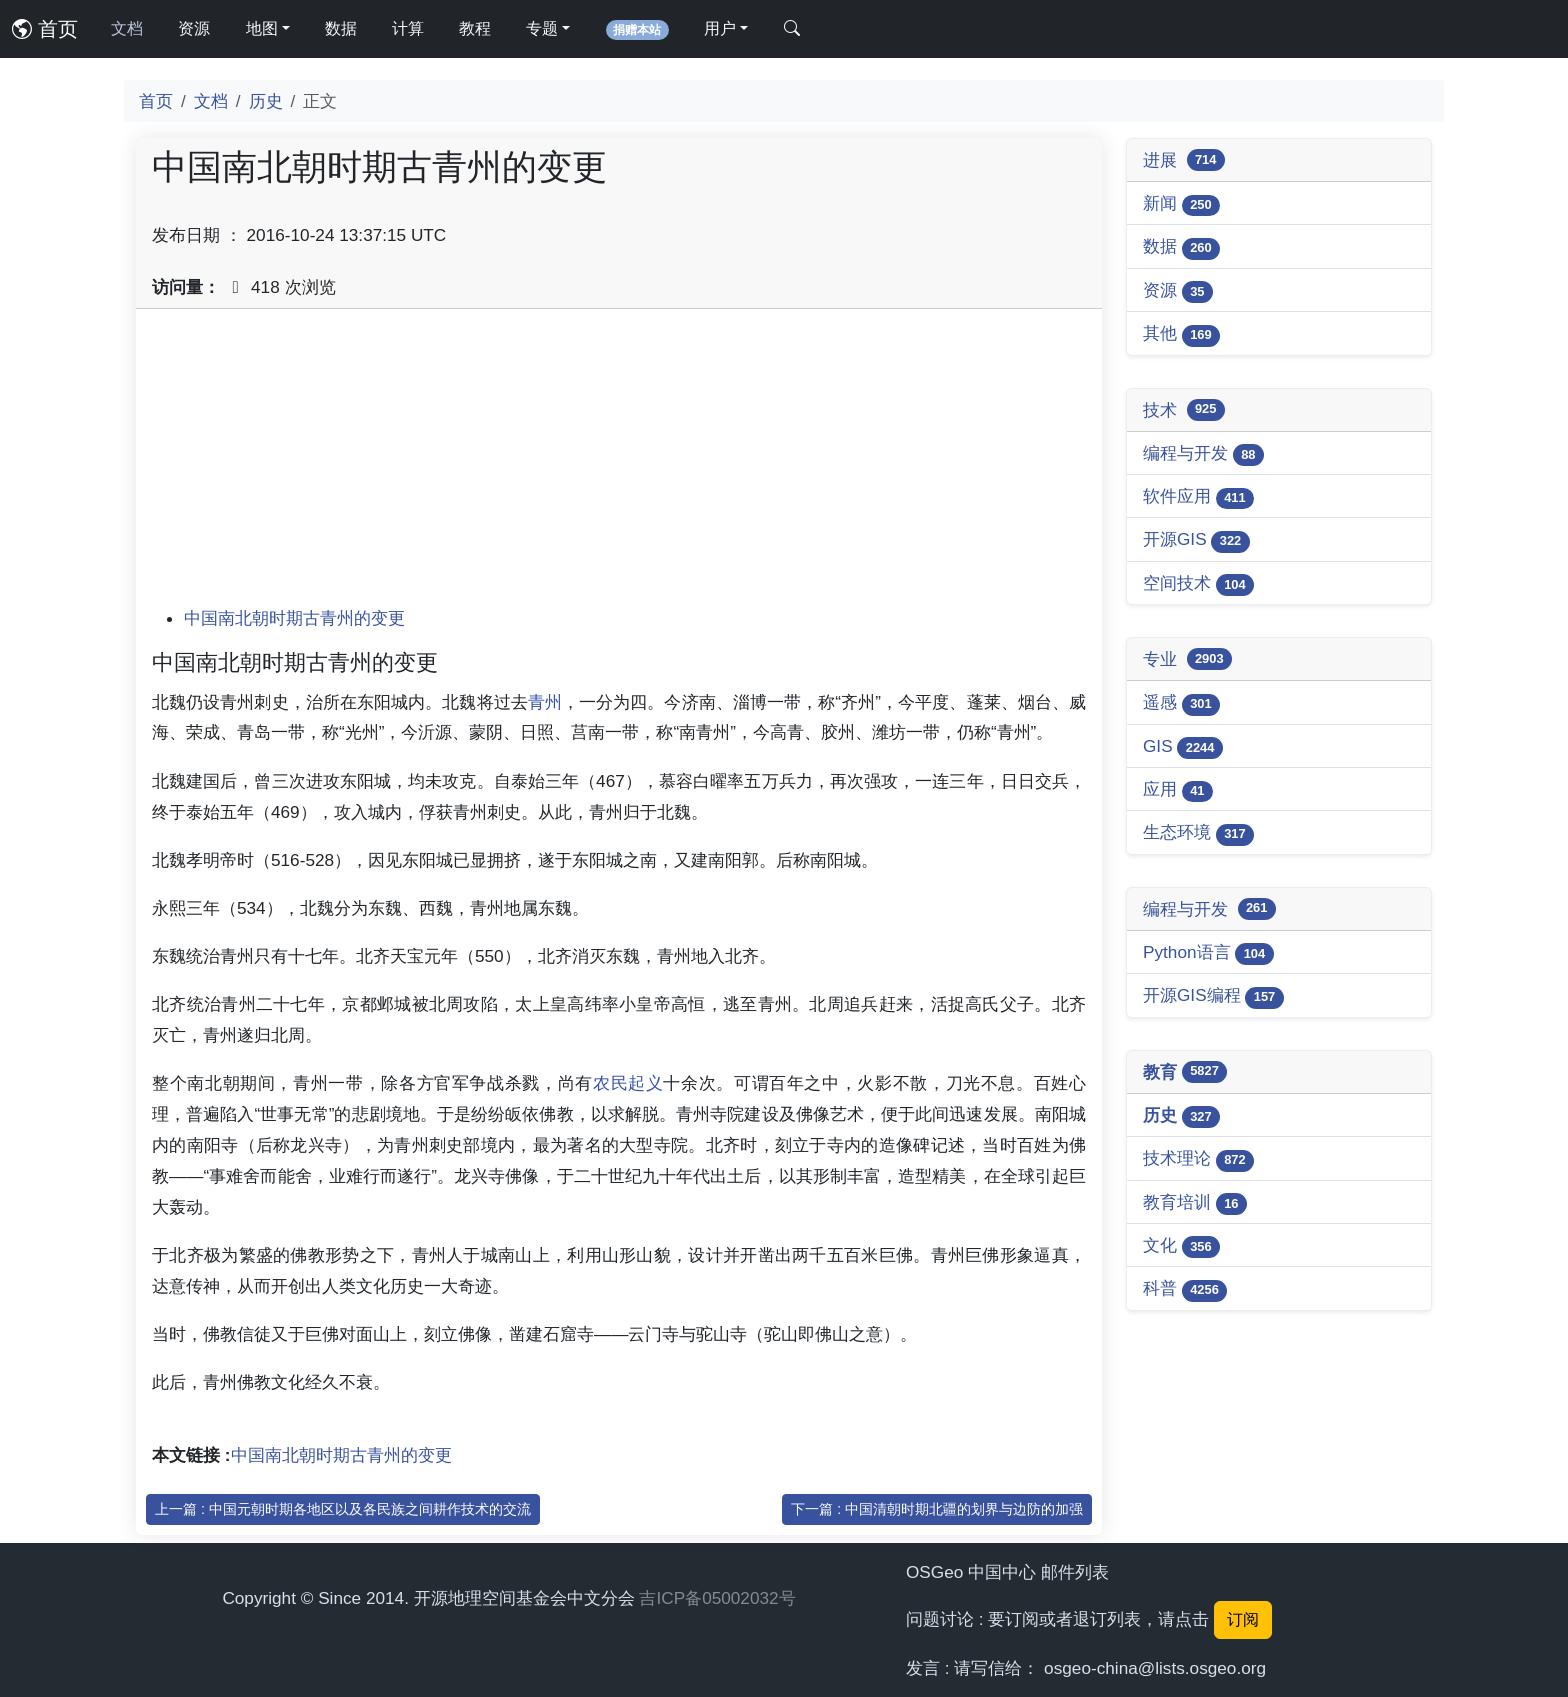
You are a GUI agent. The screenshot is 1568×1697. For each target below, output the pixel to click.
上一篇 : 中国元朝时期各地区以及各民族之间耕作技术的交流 (343, 1509)
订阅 (1243, 1619)
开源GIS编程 (1213, 996)
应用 (1178, 790)
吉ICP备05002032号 (717, 1598)
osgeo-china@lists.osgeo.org (1155, 1668)
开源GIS (1196, 540)
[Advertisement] (619, 465)
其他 (1181, 334)
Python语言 (1208, 953)
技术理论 (1198, 1159)
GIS (1183, 747)
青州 (545, 702)
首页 (45, 29)
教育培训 (1195, 1203)
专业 (1187, 659)
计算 (408, 28)
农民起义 (628, 1083)
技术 (1184, 410)
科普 (1185, 1289)
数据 (341, 28)
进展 (1184, 160)
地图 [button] (262, 28)
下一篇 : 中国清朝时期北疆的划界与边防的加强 (937, 1509)
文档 (127, 28)
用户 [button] (720, 28)
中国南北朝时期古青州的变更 (294, 618)
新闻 (1181, 204)
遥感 (1181, 703)
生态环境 (1198, 833)
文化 (1181, 1246)
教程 (475, 28)
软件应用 (1198, 497)
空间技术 (1198, 584)
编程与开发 (1203, 454)
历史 (266, 101)
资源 (194, 28)
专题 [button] (542, 28)
